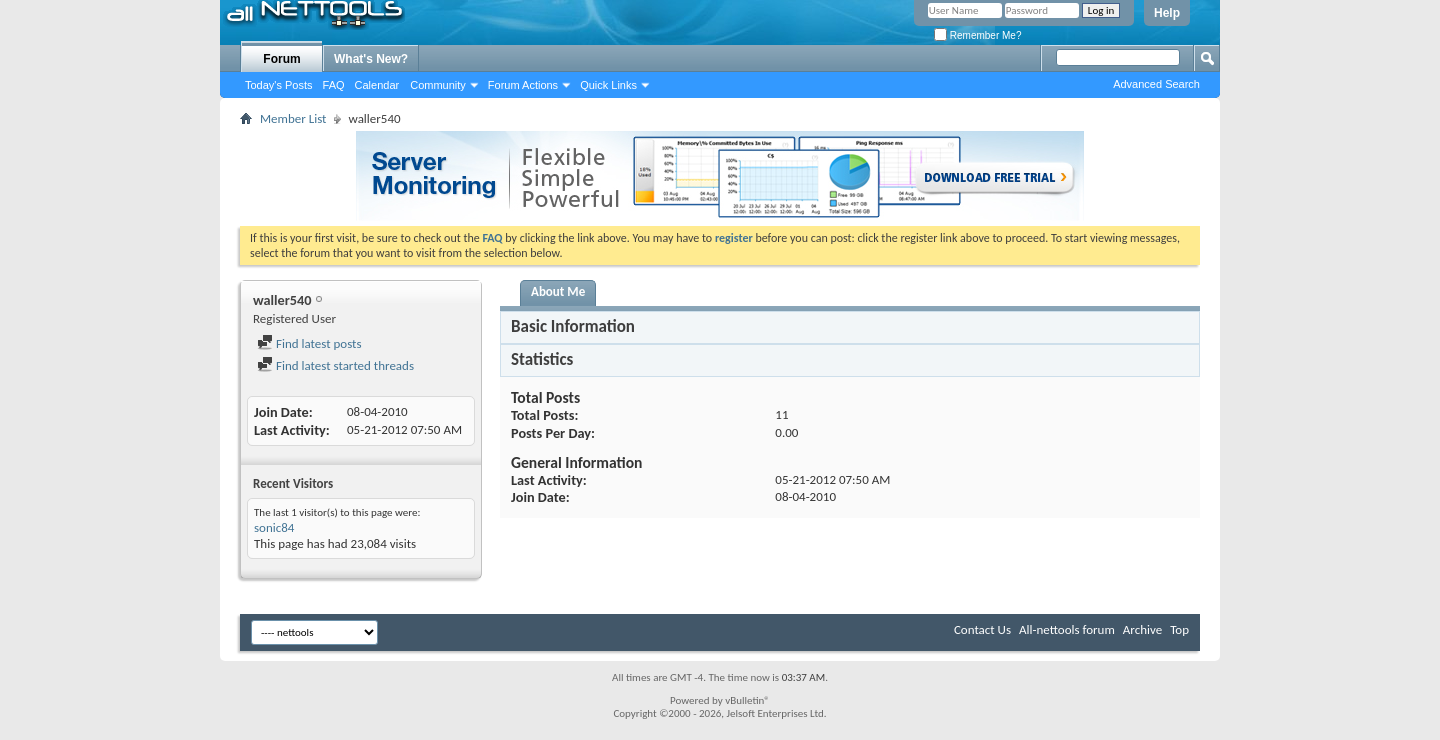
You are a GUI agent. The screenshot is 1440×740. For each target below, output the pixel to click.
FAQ (334, 85)
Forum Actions (523, 85)
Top (1179, 629)
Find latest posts (309, 343)
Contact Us (982, 629)
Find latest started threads (335, 365)
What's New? (371, 59)
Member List (293, 118)
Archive (1142, 629)
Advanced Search (1156, 84)
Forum (281, 59)
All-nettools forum (1067, 629)
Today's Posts (279, 85)
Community (438, 85)
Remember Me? (977, 35)
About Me (558, 291)
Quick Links (608, 85)
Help (1167, 13)
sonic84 (274, 527)
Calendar (377, 85)
